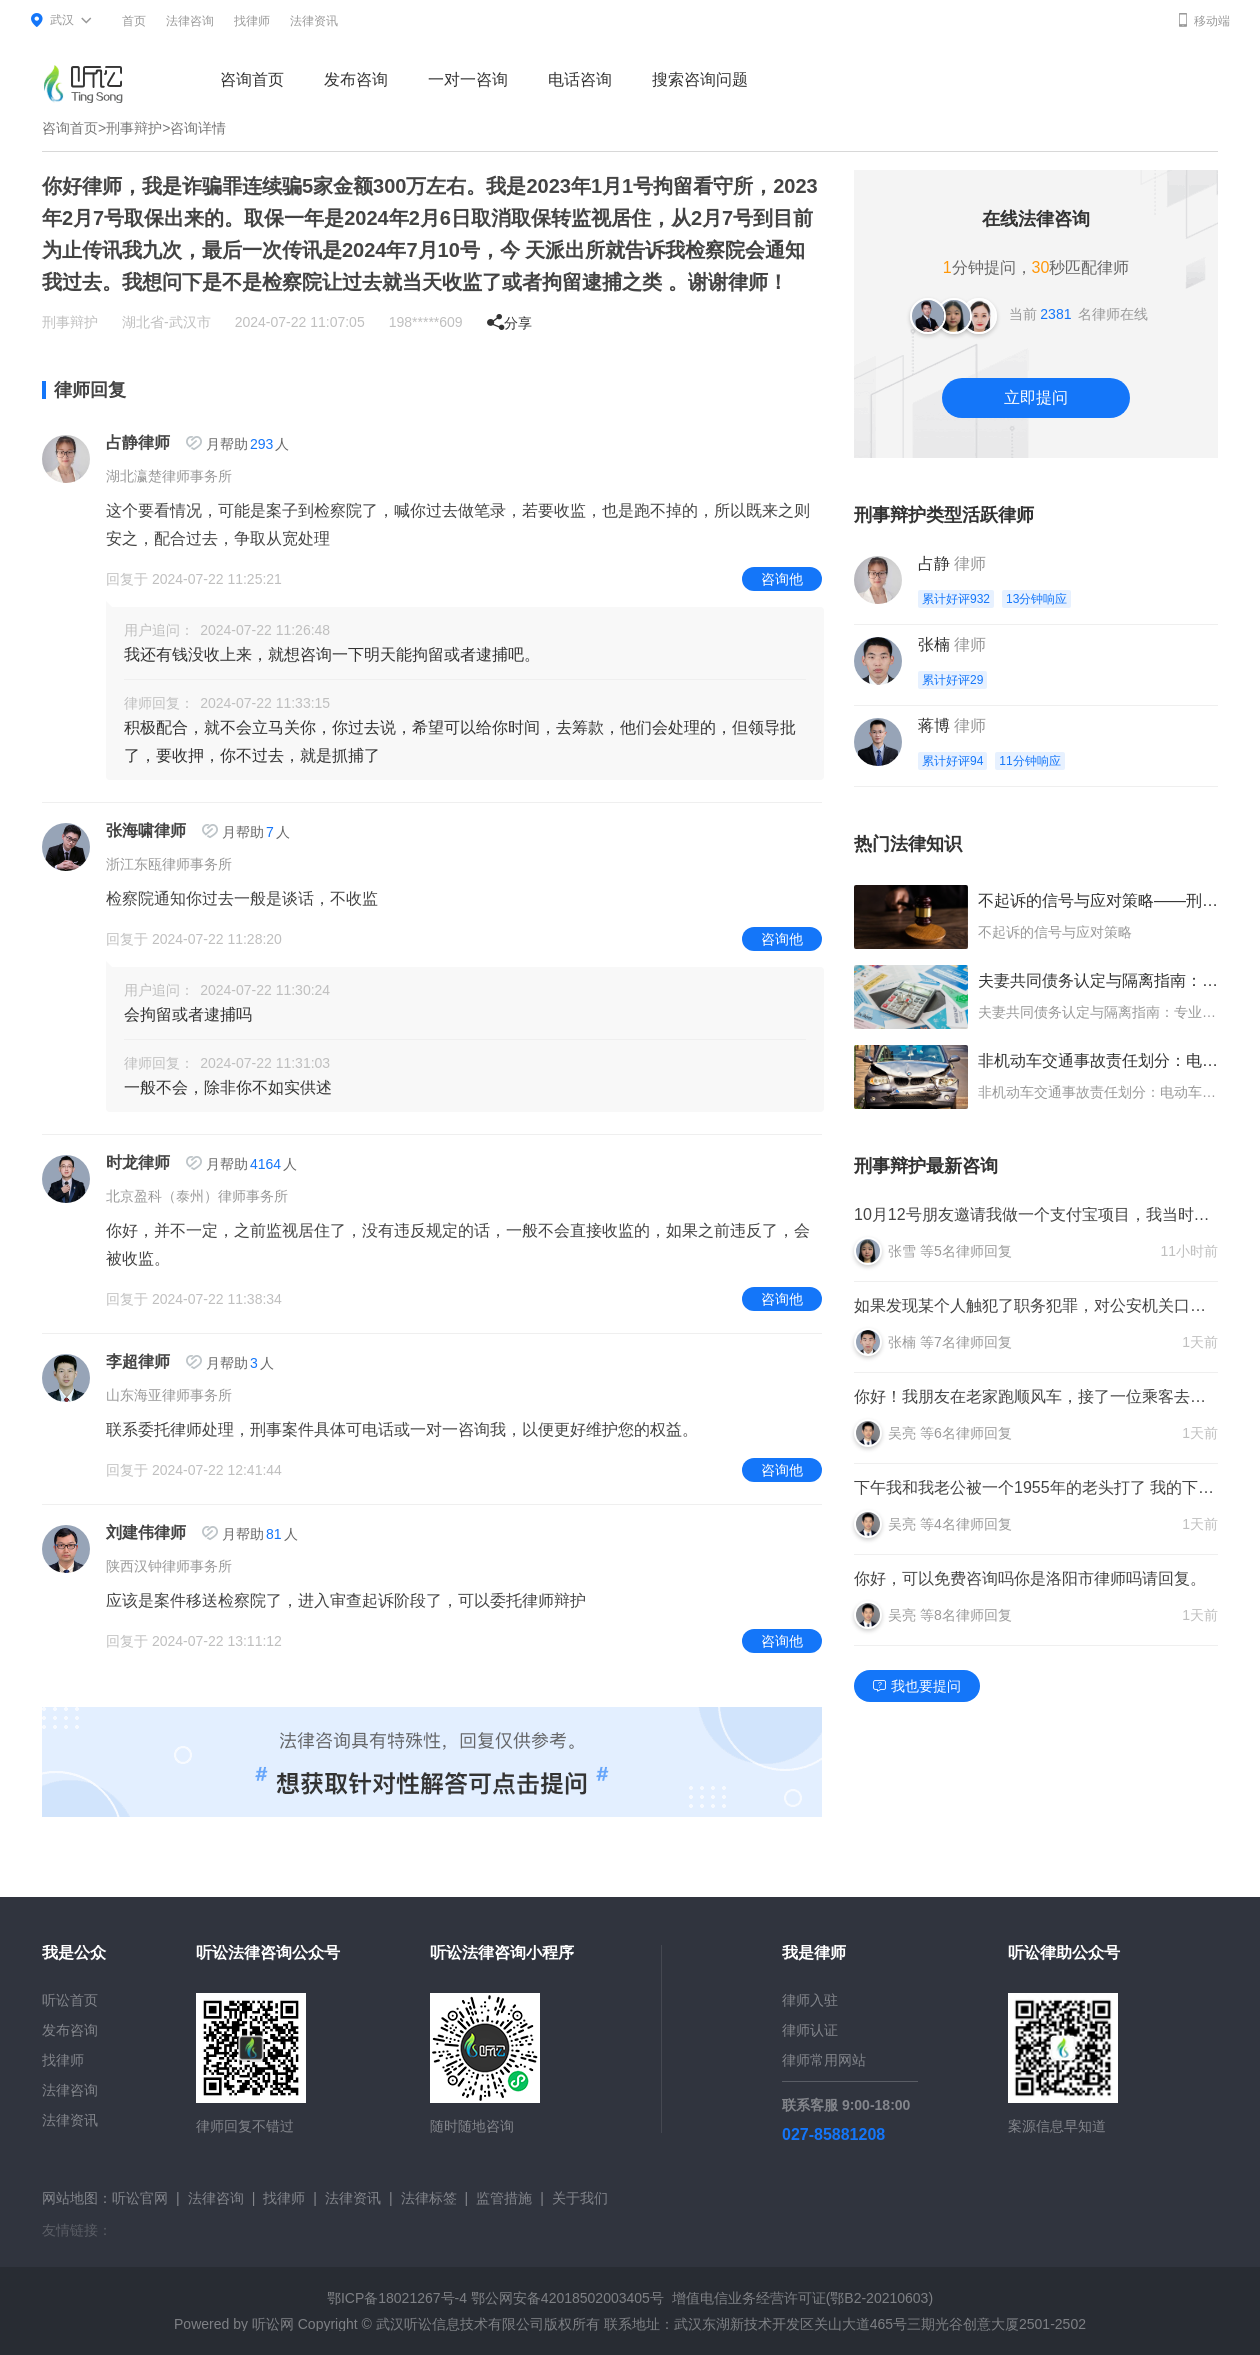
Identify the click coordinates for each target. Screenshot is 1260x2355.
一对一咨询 (468, 79)
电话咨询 (580, 79)
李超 (122, 1361)
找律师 (252, 21)
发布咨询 (356, 79)
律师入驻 (810, 2000)
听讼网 (273, 2324)
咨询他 (782, 579)
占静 (122, 442)
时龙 (122, 1162)
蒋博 (934, 725)
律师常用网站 (824, 2060)
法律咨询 (190, 21)
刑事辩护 (134, 128)
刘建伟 (130, 1532)
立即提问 (1036, 397)
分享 (509, 323)
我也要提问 (917, 1686)
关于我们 (580, 2198)
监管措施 (504, 2198)
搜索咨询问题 (700, 79)
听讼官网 (140, 2198)
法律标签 (429, 2198)
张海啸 (130, 830)
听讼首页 (70, 2000)
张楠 (934, 644)
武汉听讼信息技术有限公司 (460, 2324)
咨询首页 (252, 79)
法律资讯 (314, 21)
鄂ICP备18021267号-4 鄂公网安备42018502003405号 (495, 2298)
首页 (134, 21)
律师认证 (810, 2030)
